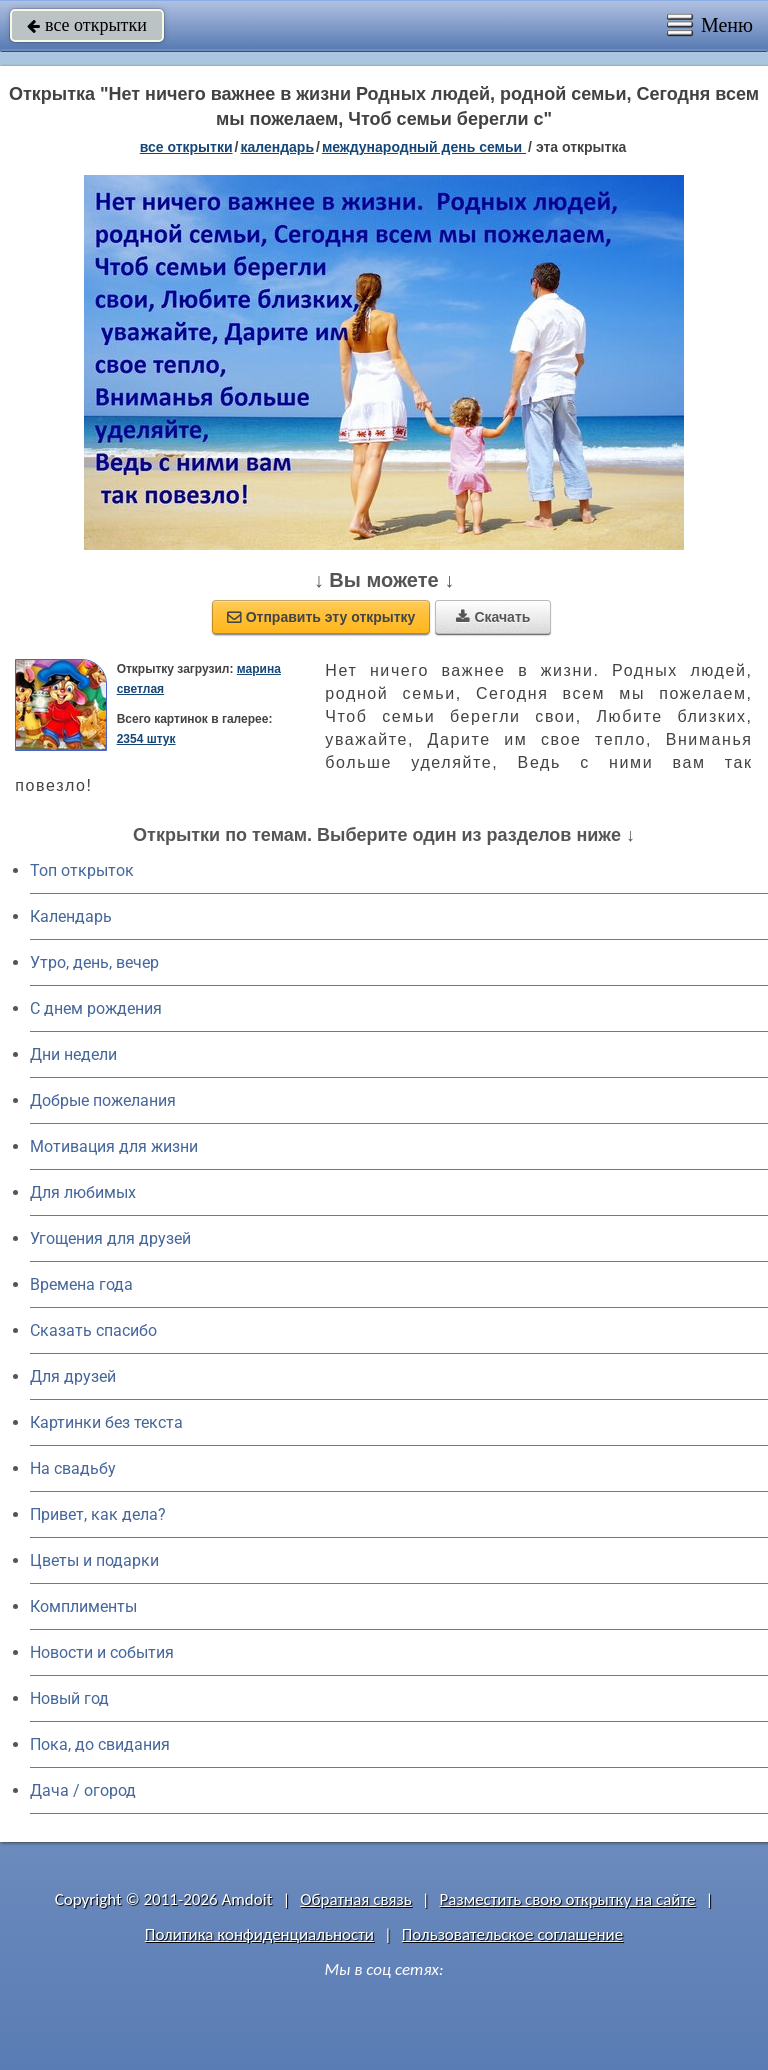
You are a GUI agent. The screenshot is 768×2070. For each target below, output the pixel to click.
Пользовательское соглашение (512, 1934)
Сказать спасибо (93, 1330)
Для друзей (73, 1376)
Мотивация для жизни (114, 1146)
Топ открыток (82, 870)
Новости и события (102, 1652)
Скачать (493, 617)
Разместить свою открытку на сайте (568, 1899)
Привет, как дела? (98, 1514)
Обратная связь (356, 1899)
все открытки (87, 25)
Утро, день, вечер (94, 962)
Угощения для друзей (110, 1238)
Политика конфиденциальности (259, 1934)
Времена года (81, 1284)
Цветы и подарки (94, 1560)
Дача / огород (83, 1790)
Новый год (69, 1698)
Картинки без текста (106, 1422)
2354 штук (146, 739)
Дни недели (73, 1054)
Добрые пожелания (103, 1100)
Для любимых (83, 1192)
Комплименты (83, 1606)
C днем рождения (96, 1008)
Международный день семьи (424, 147)
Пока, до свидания (100, 1744)
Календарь (277, 147)
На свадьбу (73, 1468)
